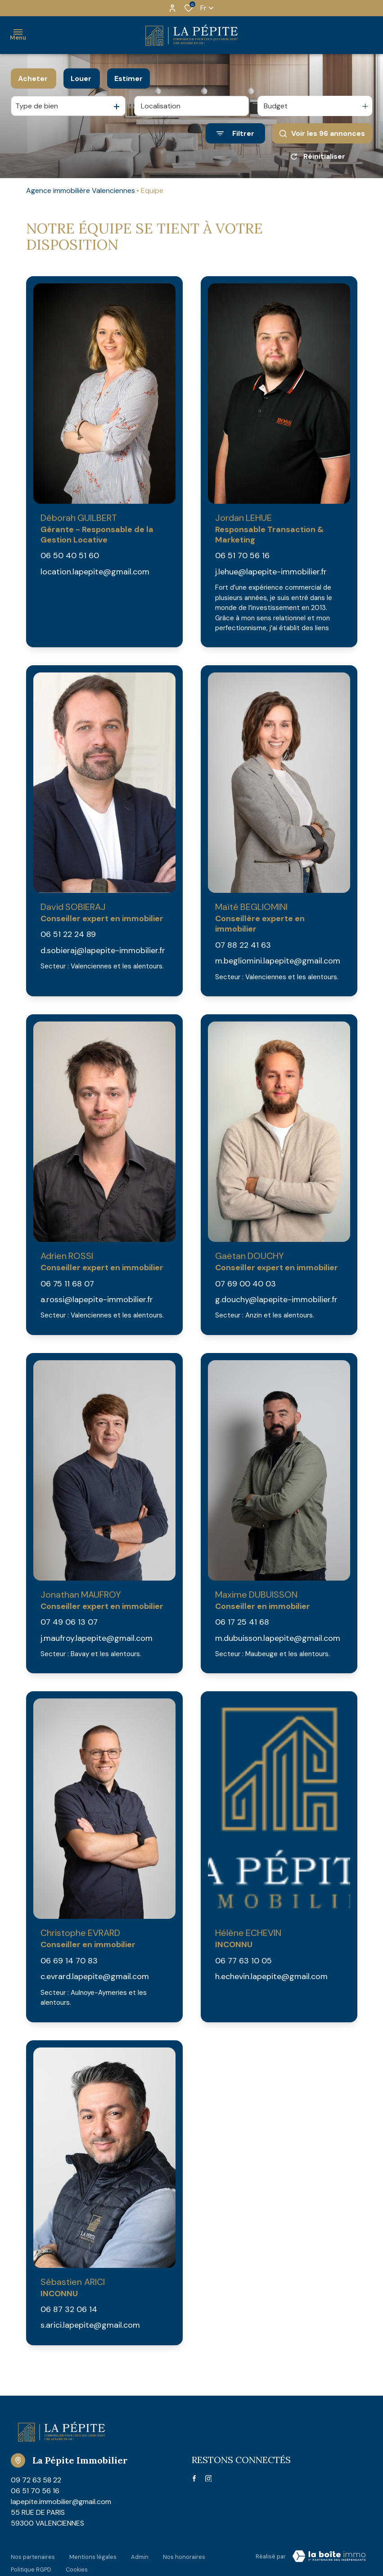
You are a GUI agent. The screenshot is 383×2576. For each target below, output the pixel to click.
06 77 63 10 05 (243, 1960)
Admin (140, 2554)
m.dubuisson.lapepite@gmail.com (277, 1638)
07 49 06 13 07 (69, 1622)
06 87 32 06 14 (69, 2309)
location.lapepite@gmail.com (95, 571)
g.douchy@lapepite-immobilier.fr (276, 1299)
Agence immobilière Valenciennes (80, 190)
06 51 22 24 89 (68, 934)
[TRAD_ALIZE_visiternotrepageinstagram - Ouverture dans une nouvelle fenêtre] (208, 2478)
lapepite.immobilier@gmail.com (61, 2501)
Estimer (128, 78)
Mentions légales (93, 2554)
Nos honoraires (184, 2554)
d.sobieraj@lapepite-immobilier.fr (103, 950)
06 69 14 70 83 (69, 1960)
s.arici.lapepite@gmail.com (90, 2325)
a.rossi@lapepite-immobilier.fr (97, 1299)
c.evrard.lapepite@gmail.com (95, 1976)
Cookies (77, 2563)
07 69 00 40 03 (245, 1283)
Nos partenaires (33, 2554)
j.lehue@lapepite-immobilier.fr (271, 571)
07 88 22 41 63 (243, 945)
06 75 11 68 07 (67, 1283)
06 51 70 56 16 (242, 555)
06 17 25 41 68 (242, 1622)
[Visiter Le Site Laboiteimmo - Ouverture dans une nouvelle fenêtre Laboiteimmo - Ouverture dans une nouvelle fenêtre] (329, 2556)
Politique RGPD (31, 2563)
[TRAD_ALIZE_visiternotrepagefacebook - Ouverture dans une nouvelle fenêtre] (194, 2478)
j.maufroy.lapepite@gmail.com (97, 1638)
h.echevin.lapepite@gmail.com (271, 1976)
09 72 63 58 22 (36, 2480)
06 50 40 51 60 (70, 555)
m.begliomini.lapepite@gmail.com (277, 960)
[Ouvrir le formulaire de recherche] (235, 133)
